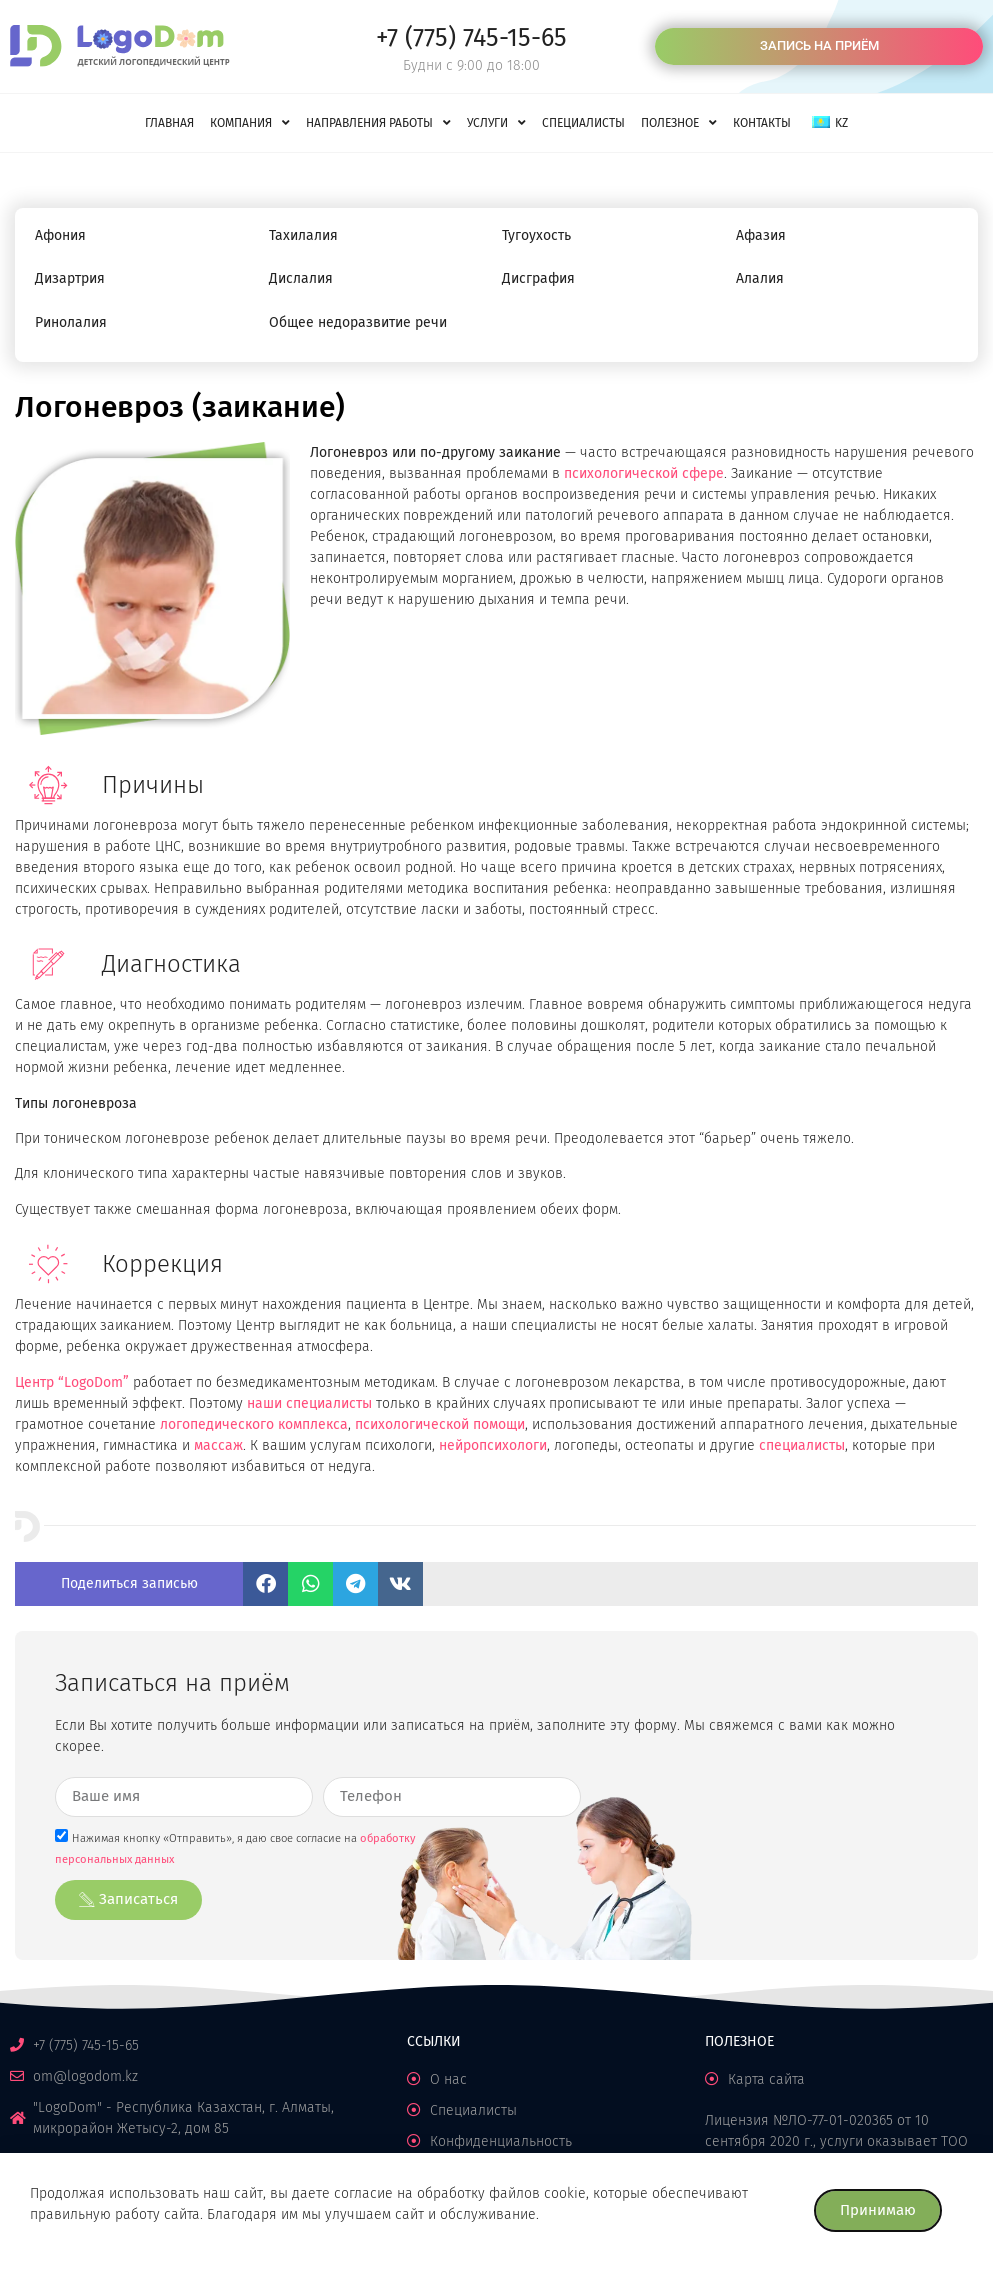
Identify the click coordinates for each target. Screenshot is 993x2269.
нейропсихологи (493, 1445)
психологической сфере (644, 473)
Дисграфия (538, 278)
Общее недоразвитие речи (358, 322)
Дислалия (301, 278)
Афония (60, 235)
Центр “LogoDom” (72, 1382)
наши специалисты (309, 1403)
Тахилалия (303, 235)
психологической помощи (440, 1424)
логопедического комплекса (254, 1424)
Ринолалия (71, 322)
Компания (250, 123)
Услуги (496, 123)
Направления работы (378, 123)
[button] (265, 1584)
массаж (218, 1445)
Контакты (762, 123)
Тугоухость (536, 235)
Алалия (760, 278)
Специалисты (583, 123)
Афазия (761, 235)
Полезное (679, 123)
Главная (169, 123)
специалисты (802, 1445)
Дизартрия (70, 278)
